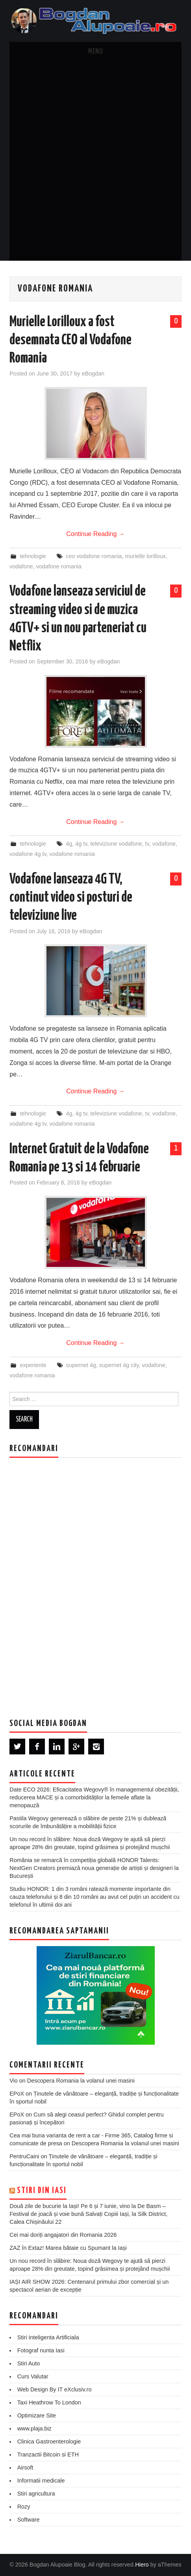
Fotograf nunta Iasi (41, 2350)
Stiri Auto (28, 2363)
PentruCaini (24, 2156)
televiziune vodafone (116, 844)
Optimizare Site (36, 2415)
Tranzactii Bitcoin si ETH (48, 2454)
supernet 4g (81, 1365)
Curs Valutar (32, 2376)
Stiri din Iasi (42, 2190)
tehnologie (33, 556)
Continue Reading (95, 534)
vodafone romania (58, 566)
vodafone (21, 566)
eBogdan (93, 373)
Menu (95, 51)
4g (69, 844)
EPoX (16, 2093)
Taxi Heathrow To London (49, 2402)
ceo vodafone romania (94, 556)
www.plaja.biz (34, 2428)
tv (147, 844)
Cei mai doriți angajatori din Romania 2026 (63, 2235)
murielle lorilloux (145, 556)
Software (28, 2519)
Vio (13, 2080)
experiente (33, 1365)
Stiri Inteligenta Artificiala (48, 2337)
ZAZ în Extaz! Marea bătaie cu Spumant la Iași (68, 2248)
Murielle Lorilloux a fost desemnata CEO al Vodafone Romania (70, 340)
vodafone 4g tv (27, 854)
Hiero (141, 2564)
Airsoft (25, 2467)
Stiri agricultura (36, 2493)
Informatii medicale (41, 2480)
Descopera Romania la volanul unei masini (81, 2080)
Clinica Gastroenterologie (49, 2441)
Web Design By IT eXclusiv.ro (54, 2389)
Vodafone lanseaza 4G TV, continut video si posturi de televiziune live (70, 897)
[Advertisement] (95, 161)
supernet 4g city (119, 1365)
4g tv (81, 844)
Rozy (23, 2506)
